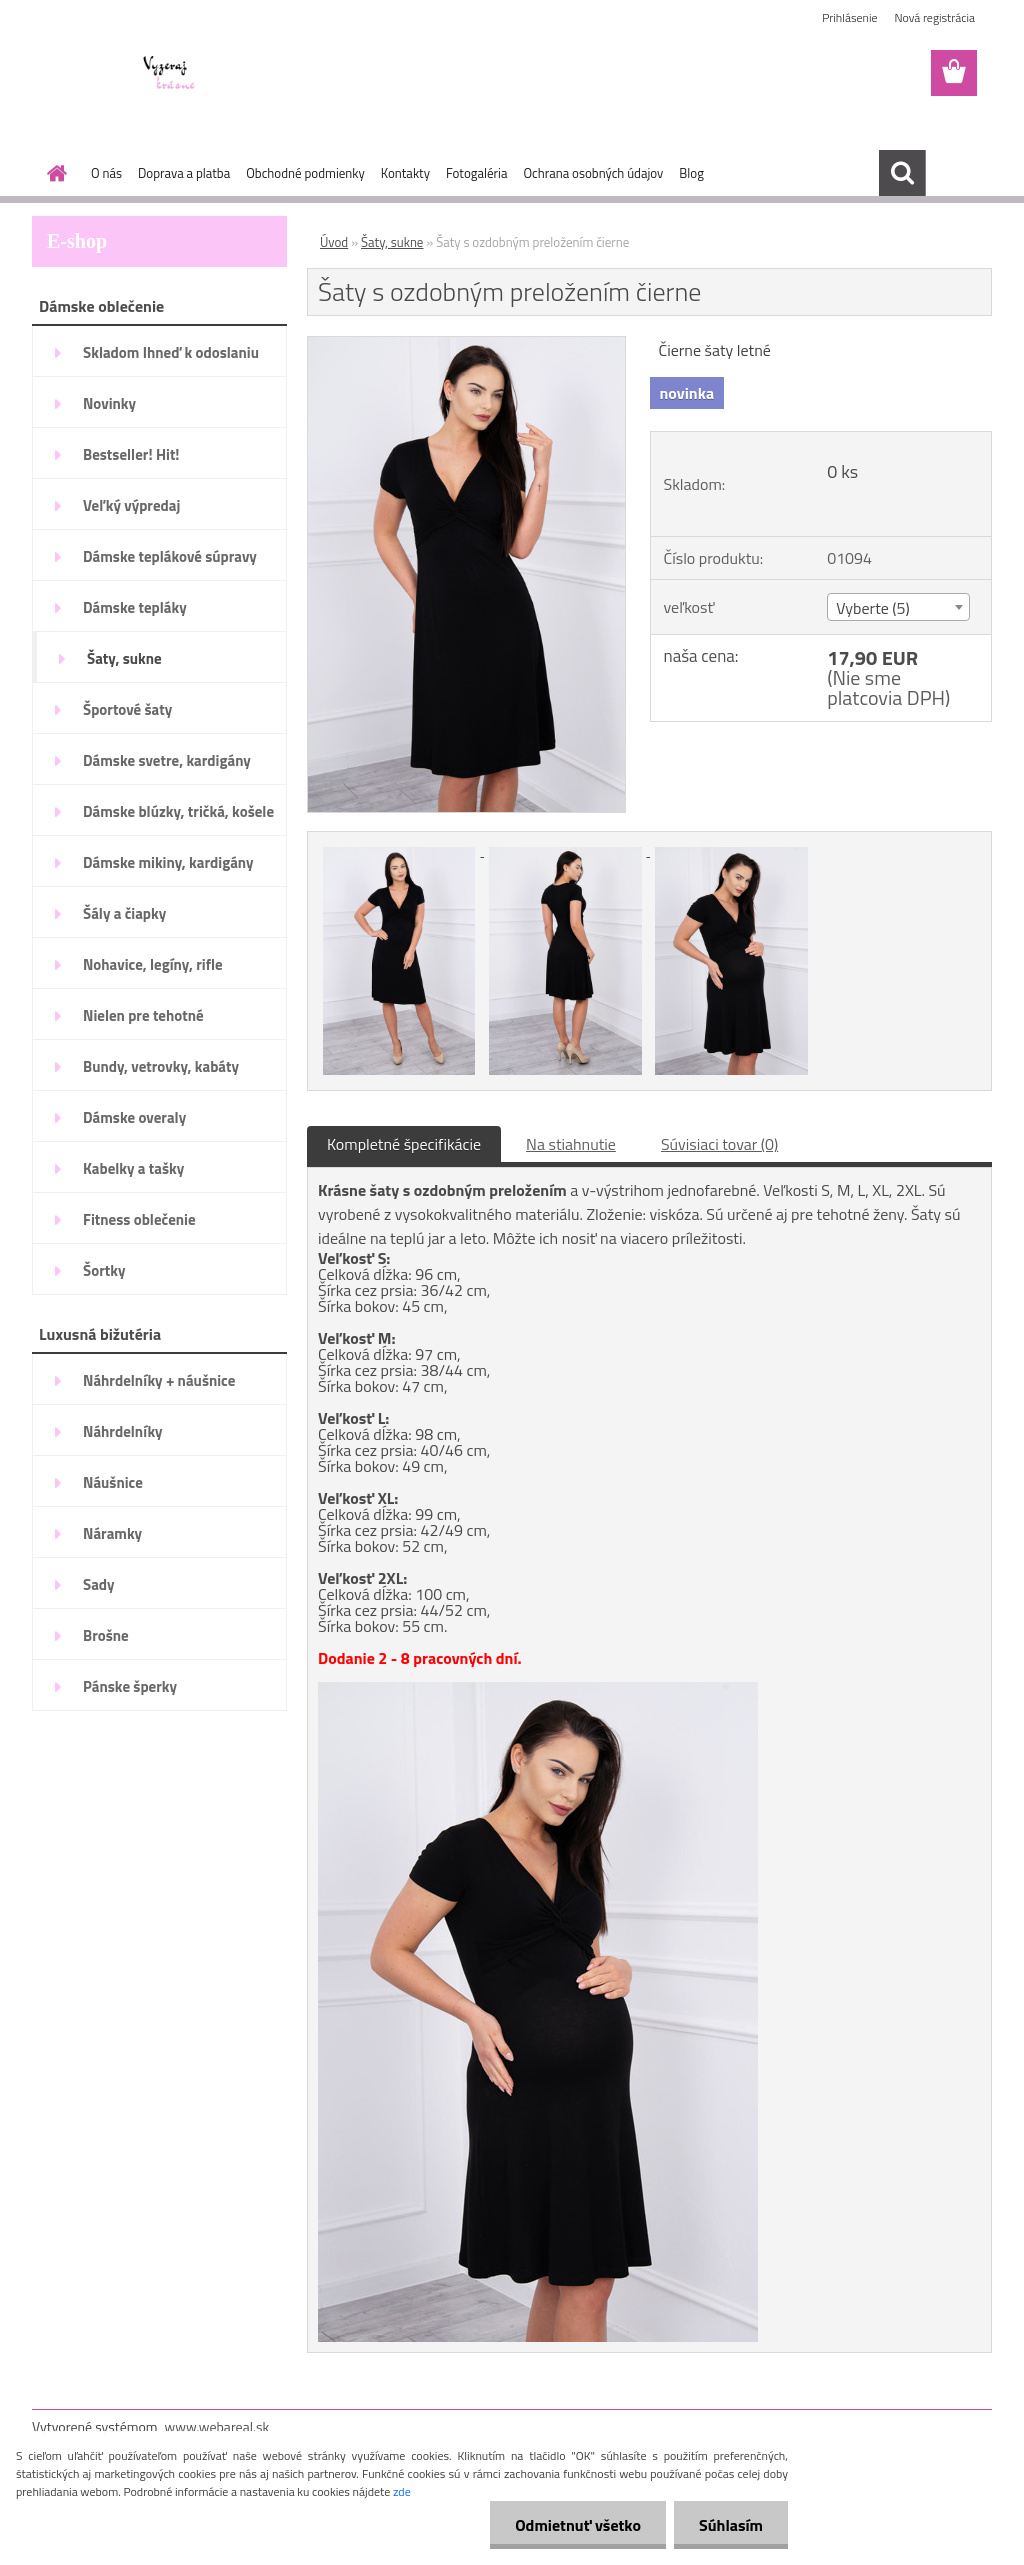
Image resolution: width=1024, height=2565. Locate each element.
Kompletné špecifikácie (404, 1144)
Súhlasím (731, 2525)
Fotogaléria (476, 173)
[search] (902, 173)
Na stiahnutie (571, 1144)
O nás (106, 173)
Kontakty (405, 173)
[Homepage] (53, 173)
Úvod (334, 242)
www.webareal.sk (217, 2426)
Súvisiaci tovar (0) (719, 1144)
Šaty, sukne (392, 242)
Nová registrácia (934, 17)
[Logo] (169, 74)
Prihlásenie (849, 17)
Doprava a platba (184, 173)
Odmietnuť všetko (578, 2525)
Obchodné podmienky (305, 173)
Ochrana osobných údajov (593, 173)
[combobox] (898, 607)
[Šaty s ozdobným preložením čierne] (466, 345)
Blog (691, 173)
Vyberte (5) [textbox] (873, 608)
